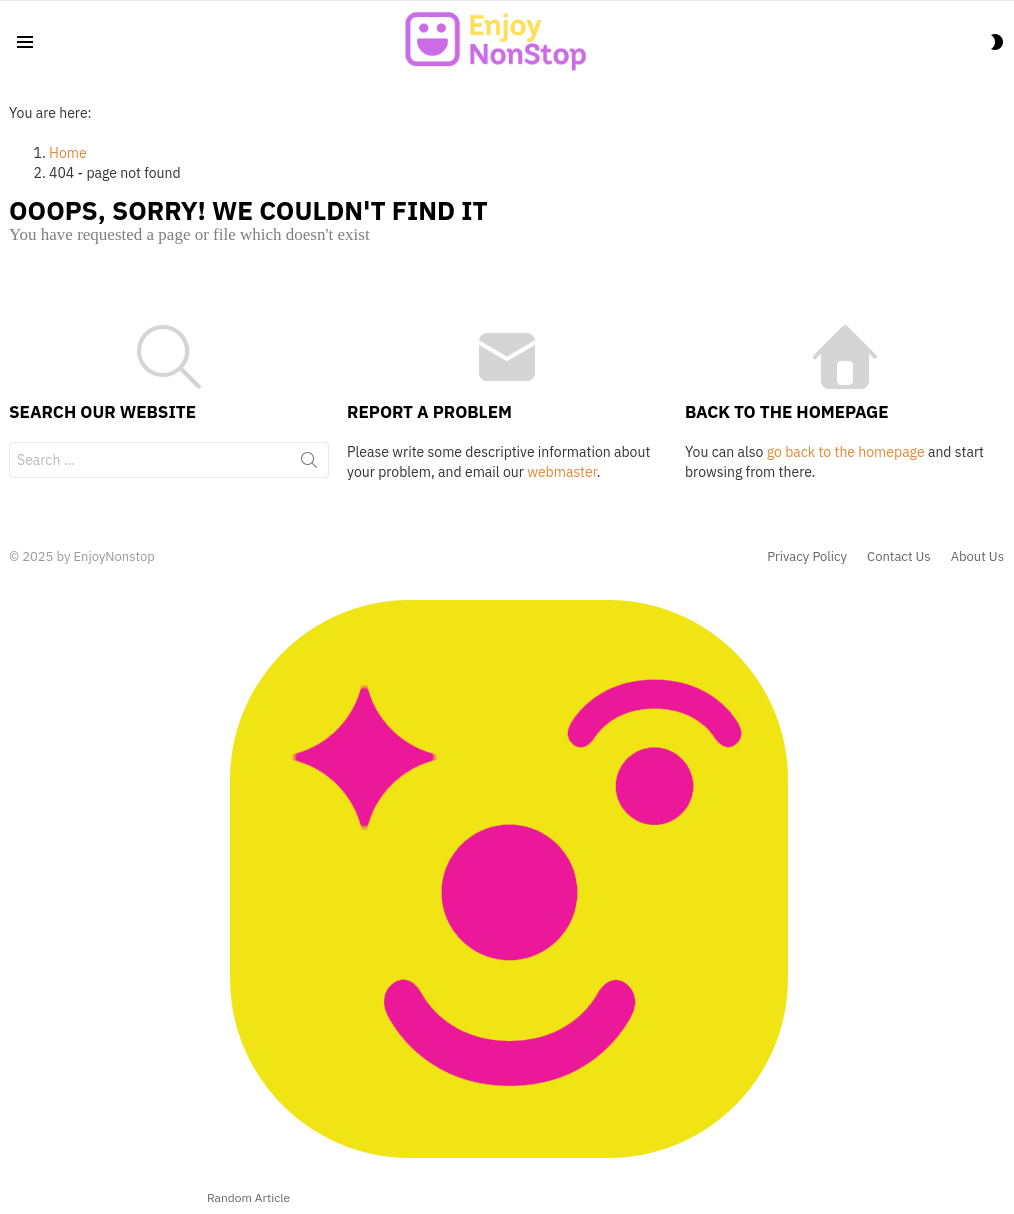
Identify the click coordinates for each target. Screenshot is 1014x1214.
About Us (977, 557)
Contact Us (899, 557)
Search (309, 464)
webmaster (561, 472)
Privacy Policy (807, 557)
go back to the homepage (846, 452)
